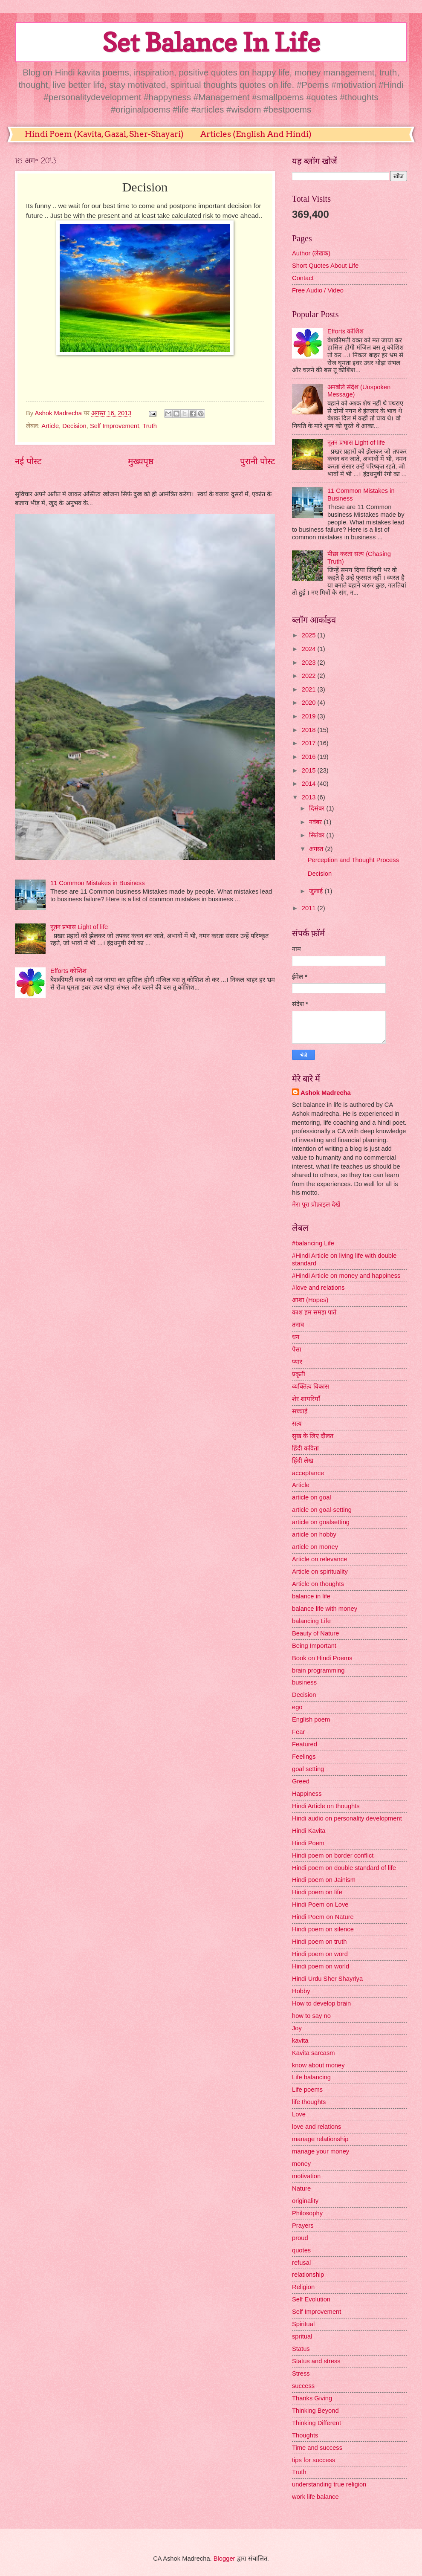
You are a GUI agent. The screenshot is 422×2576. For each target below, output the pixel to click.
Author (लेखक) (311, 253)
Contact (303, 278)
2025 (310, 635)
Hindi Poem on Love (320, 1904)
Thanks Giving (312, 2398)
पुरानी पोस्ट (257, 461)
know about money (318, 2065)
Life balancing (311, 2077)
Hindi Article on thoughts (326, 1806)
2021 (310, 689)
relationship (308, 2274)
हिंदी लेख (302, 1460)
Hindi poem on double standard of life (344, 1867)
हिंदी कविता (305, 1448)
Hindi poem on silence (323, 1929)
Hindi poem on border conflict (332, 1855)
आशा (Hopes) (310, 1300)
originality (305, 2200)
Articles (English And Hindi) (256, 134)
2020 (310, 702)
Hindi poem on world (320, 1966)
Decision (74, 426)
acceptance (308, 1473)
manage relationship (320, 2139)
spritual (302, 2336)
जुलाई (316, 891)
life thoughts (309, 2101)
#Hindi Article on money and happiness (346, 1275)
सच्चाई (299, 1411)
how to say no (311, 2015)
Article (50, 426)
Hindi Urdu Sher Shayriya (327, 1978)
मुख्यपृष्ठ (140, 461)
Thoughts (305, 2435)
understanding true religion (329, 2484)
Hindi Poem (308, 1843)
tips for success (313, 2460)
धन (295, 1337)
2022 (310, 675)
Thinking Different (316, 2423)
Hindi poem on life (317, 1892)
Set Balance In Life (211, 42)
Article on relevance (319, 1559)
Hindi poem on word (320, 1954)
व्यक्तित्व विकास (310, 1386)
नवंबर (316, 822)
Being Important (314, 1645)
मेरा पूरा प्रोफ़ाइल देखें (316, 1204)
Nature (301, 2188)
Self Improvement (114, 426)
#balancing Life (313, 1243)
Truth (149, 426)
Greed (300, 1781)
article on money (315, 1546)
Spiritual (303, 2324)
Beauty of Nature (315, 1633)
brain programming (318, 1670)
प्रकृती (298, 1374)
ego (297, 1707)
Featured (304, 1744)
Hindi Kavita (309, 1830)
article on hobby (314, 1534)
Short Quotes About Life (325, 265)
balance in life (311, 1596)
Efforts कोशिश (68, 970)
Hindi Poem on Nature (323, 1916)
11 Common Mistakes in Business (97, 883)
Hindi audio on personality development (347, 1818)
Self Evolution (311, 2299)
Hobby (301, 1991)
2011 (310, 908)
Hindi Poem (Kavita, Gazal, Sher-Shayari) (104, 134)
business (304, 1682)
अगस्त (317, 848)
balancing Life (311, 1621)
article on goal (311, 1497)
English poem (311, 1719)
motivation (306, 2176)
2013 (310, 797)
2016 (310, 756)
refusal (301, 2262)
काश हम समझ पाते (314, 1312)
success (303, 2385)
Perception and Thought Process (353, 860)
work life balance (315, 2496)
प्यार (297, 1361)
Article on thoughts (318, 1583)
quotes (301, 2250)
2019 (310, 716)
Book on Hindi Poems (322, 1658)
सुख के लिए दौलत (312, 1436)
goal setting (308, 1769)
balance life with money (324, 1608)
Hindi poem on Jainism (324, 1879)
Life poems (307, 2089)
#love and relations (318, 1287)
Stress (301, 2373)
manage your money (320, 2151)
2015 (310, 770)
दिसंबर (317, 808)
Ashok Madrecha (326, 1092)
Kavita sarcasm (313, 2052)
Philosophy (307, 2213)
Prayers (303, 2225)
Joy (297, 2028)
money (301, 2163)
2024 (310, 648)
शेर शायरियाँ (306, 1398)
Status (301, 2348)
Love (299, 2114)
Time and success (317, 2447)
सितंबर (317, 835)
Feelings (304, 1756)
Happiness (307, 1793)
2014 (310, 783)
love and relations (316, 2126)
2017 (310, 743)
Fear (298, 1731)
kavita (300, 2040)
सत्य (297, 1423)
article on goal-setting (322, 1509)
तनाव (298, 1324)
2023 (310, 662)
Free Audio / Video (318, 290)
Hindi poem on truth (319, 1941)
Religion (303, 2287)
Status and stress (316, 2361)
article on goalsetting (321, 1522)
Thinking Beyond (315, 2410)
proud (300, 2237)
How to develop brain (321, 2003)
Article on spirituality (320, 1571)
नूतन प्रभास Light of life (79, 926)
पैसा (296, 1349)
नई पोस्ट (28, 461)
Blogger (224, 2558)
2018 (310, 729)
